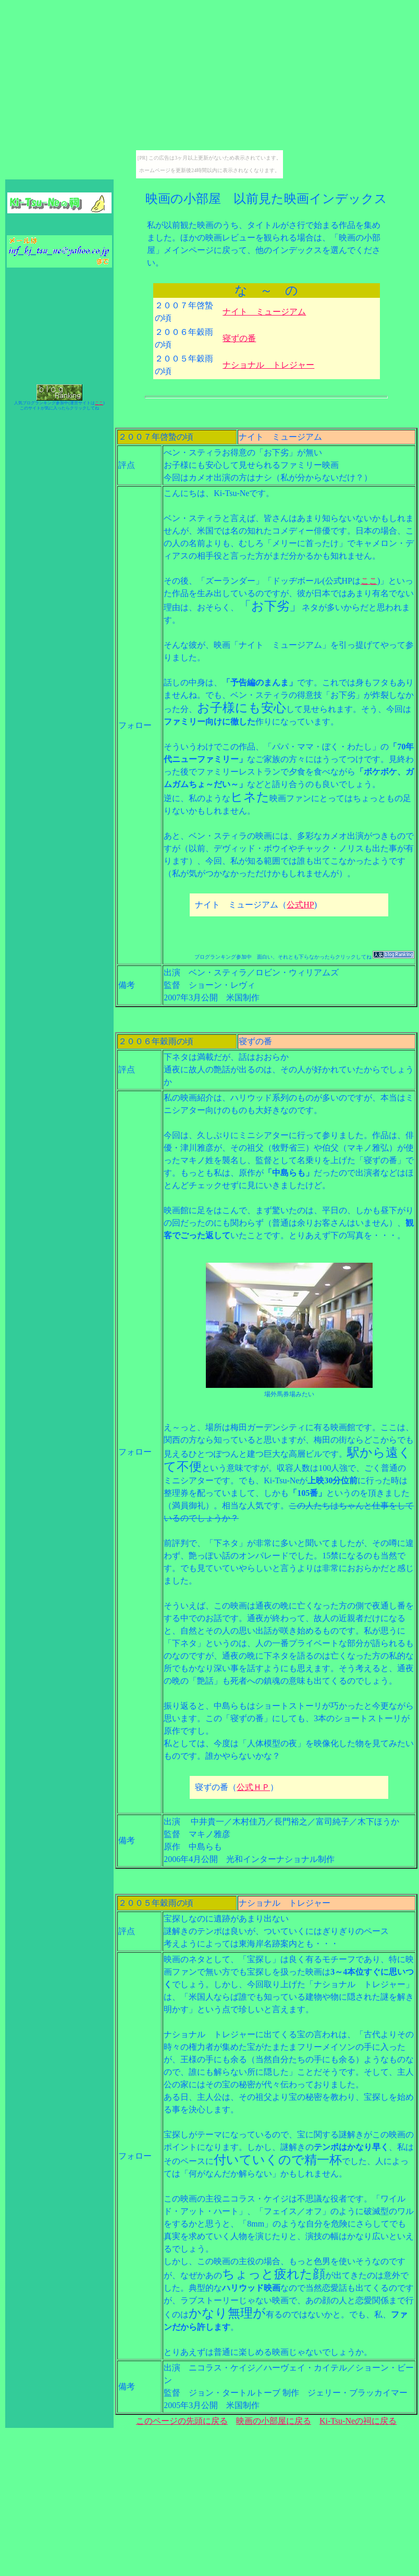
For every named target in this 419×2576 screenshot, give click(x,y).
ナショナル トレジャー (268, 364)
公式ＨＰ (253, 1787)
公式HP (300, 904)
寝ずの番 (239, 338)
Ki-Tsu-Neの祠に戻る (358, 2420)
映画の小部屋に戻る (273, 2420)
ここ (99, 403)
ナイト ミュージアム (264, 311)
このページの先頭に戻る (182, 2420)
